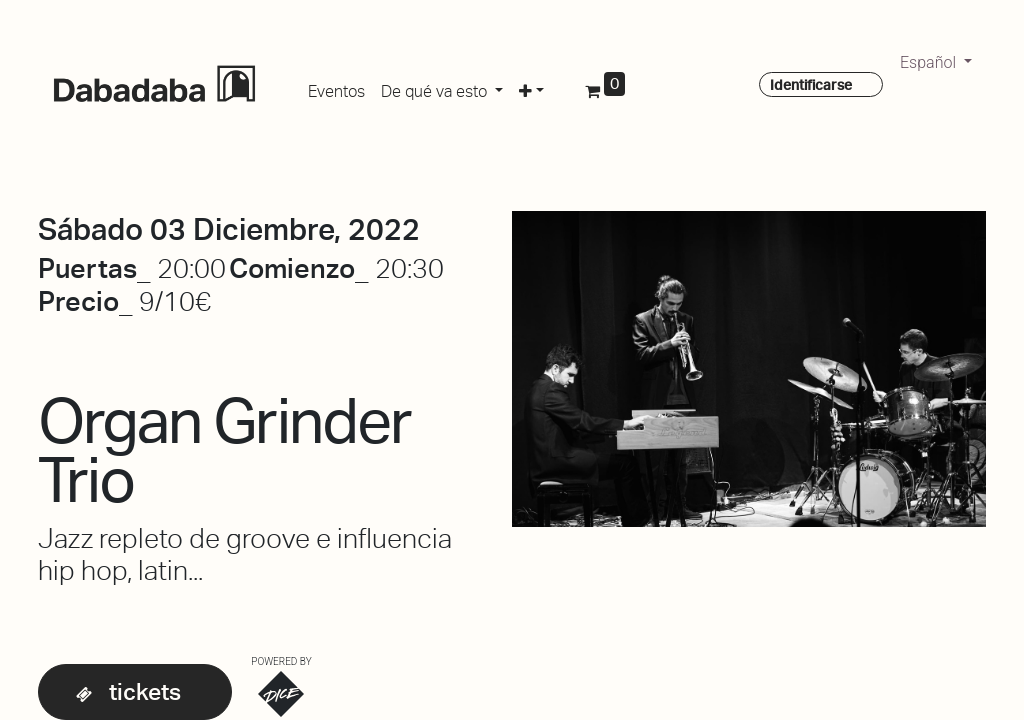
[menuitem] (336, 88)
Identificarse (811, 85)
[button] (531, 88)
